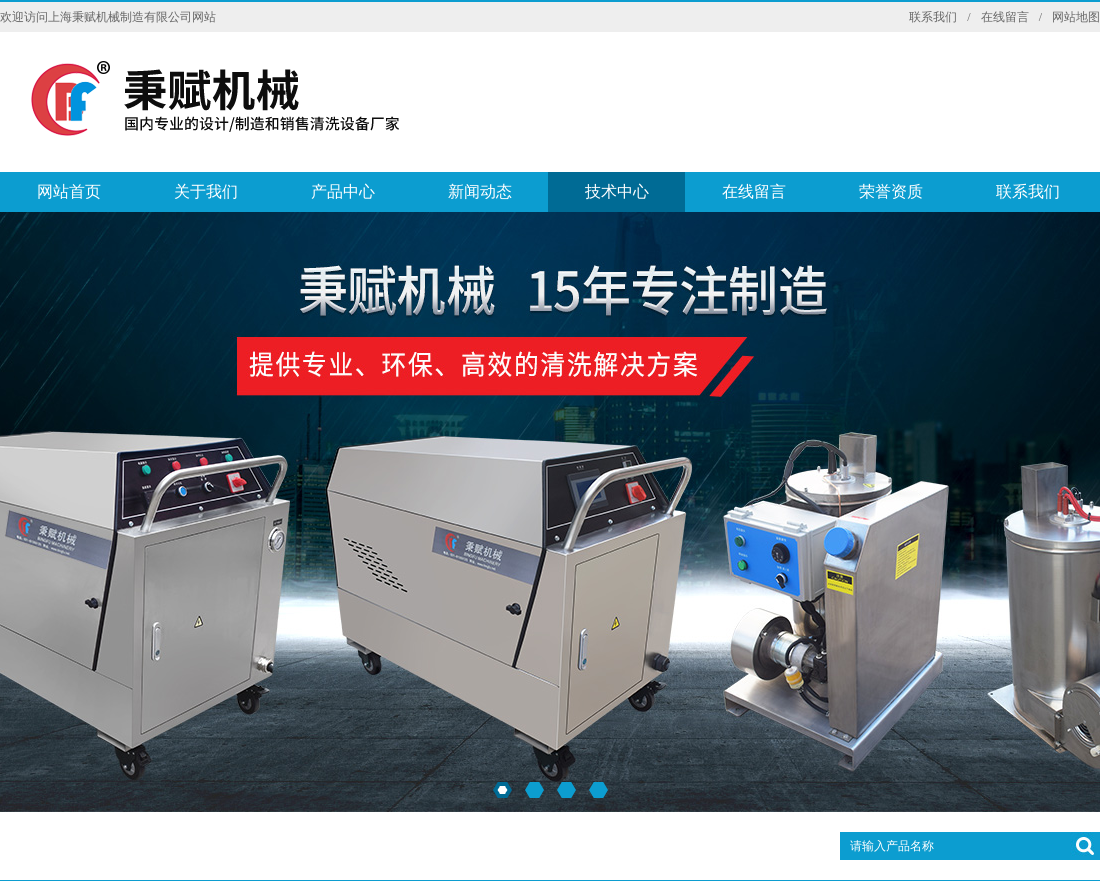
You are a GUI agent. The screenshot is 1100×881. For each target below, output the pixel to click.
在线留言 (1005, 17)
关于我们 (206, 191)
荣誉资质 (891, 191)
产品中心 (343, 191)
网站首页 (69, 191)
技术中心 (617, 191)
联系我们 (933, 17)
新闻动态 (480, 191)
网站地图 (1076, 17)
